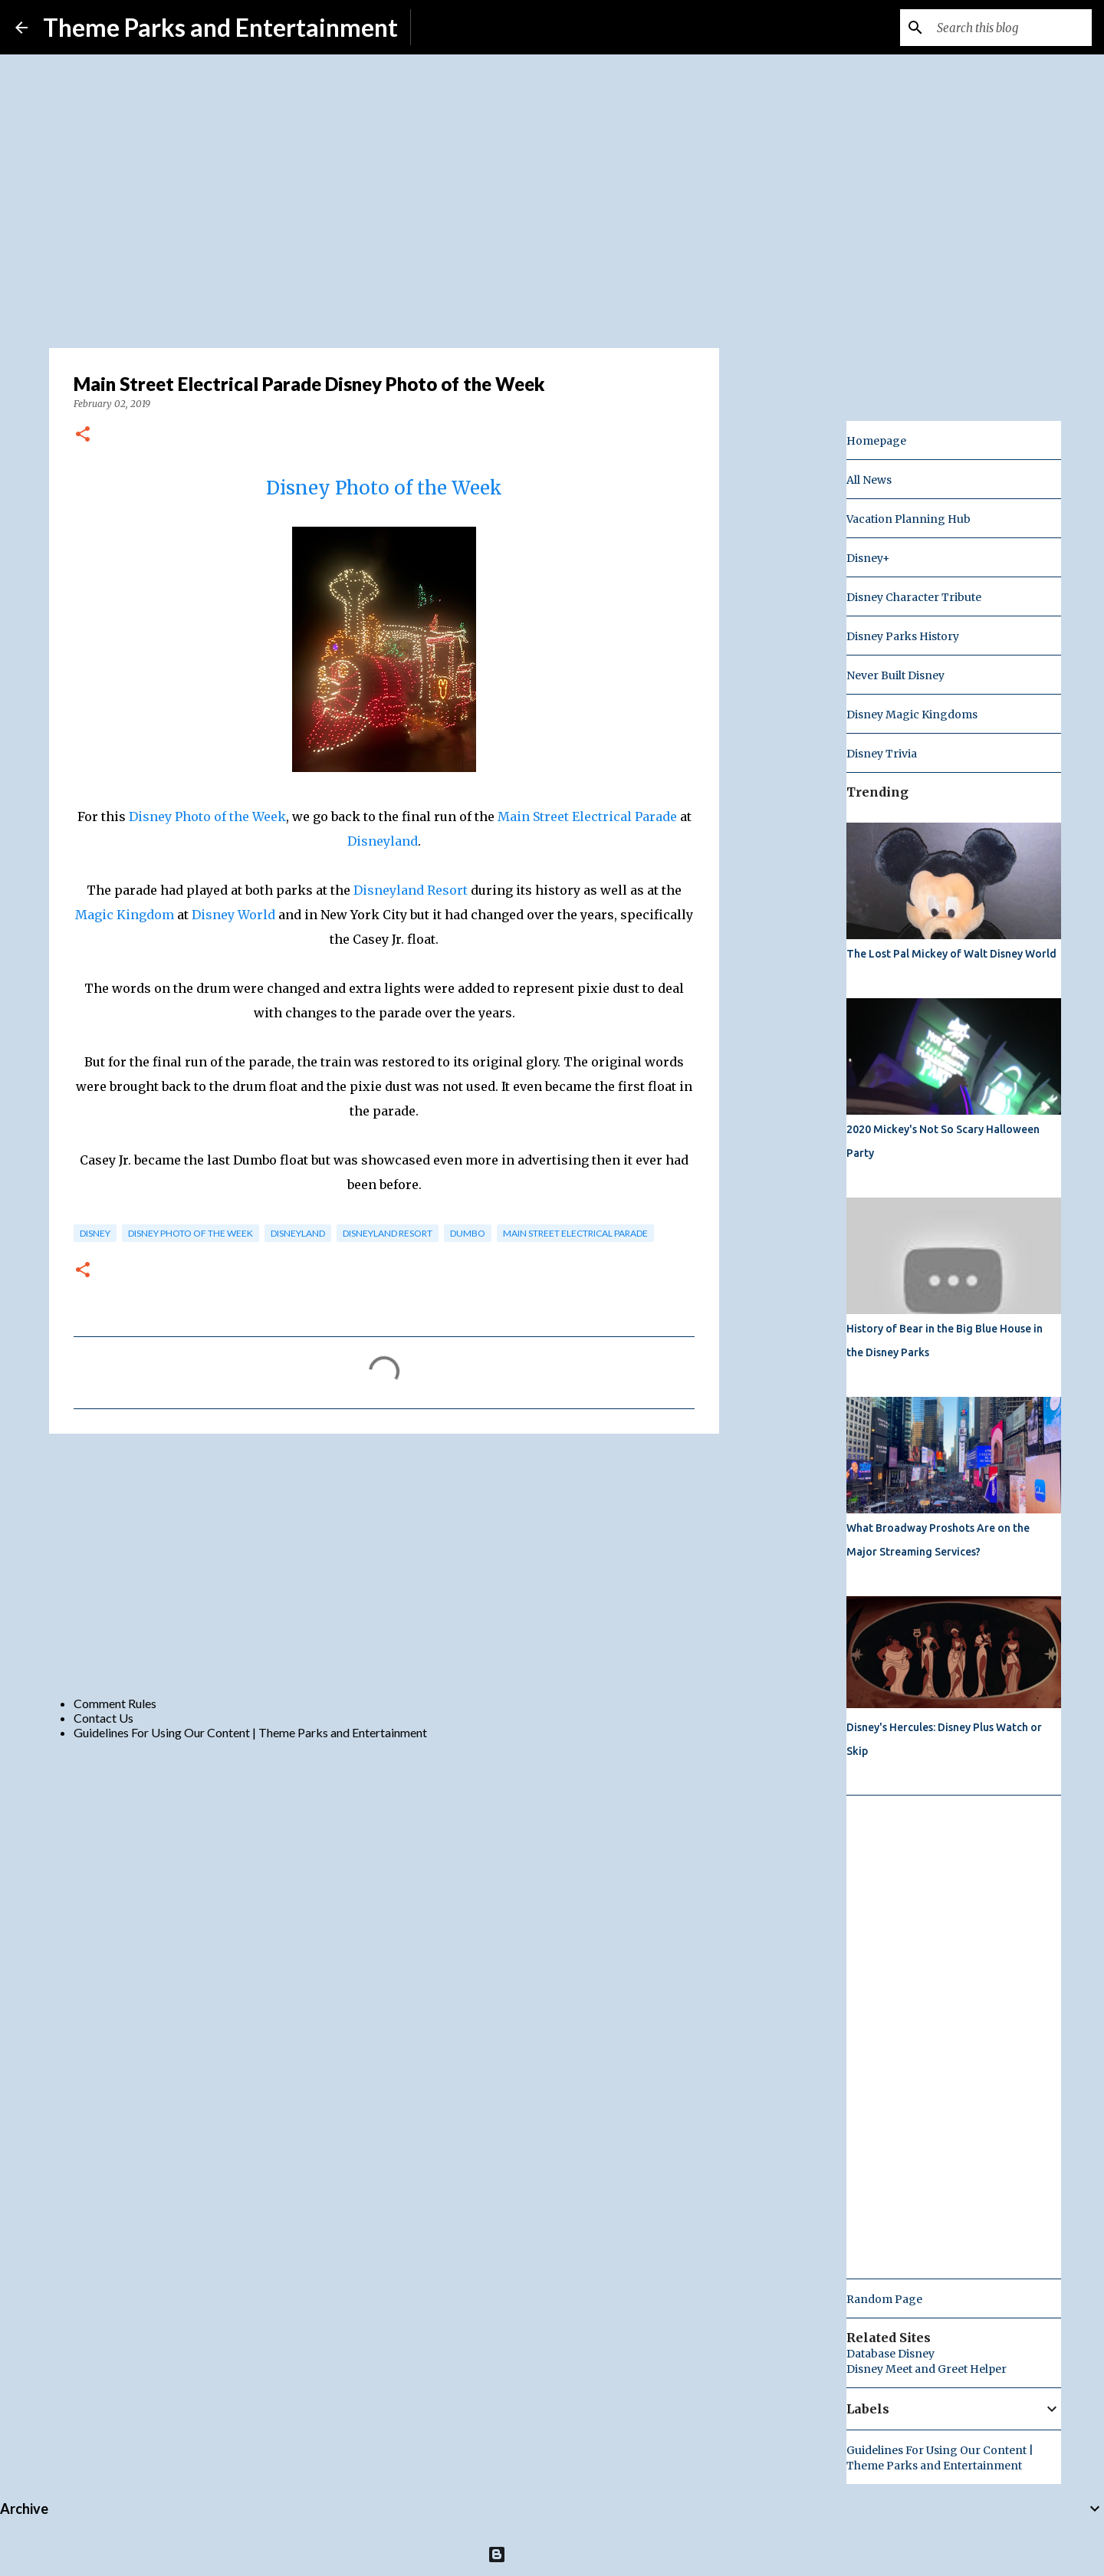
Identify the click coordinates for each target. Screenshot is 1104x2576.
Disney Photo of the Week (384, 488)
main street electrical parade (575, 1233)
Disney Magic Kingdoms (912, 714)
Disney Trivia (881, 754)
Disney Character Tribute (913, 597)
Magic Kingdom (124, 914)
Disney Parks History (902, 636)
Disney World (233, 914)
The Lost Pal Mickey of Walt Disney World (951, 954)
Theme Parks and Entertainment (220, 27)
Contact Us (103, 1717)
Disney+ (868, 558)
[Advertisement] (384, 1564)
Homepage (876, 441)
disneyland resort (387, 1233)
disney (95, 1233)
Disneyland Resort (410, 890)
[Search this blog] (1011, 27)
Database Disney (890, 2354)
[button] (83, 435)
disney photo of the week (190, 1233)
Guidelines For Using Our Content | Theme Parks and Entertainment (250, 1732)
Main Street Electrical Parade (587, 816)
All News (869, 480)
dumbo (467, 1233)
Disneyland (382, 841)
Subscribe (449, 27)
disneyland (298, 1233)
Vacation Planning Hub (908, 519)
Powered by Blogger (552, 2554)
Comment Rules (115, 1703)
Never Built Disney (895, 675)
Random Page (884, 2299)
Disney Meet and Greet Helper (926, 2369)
